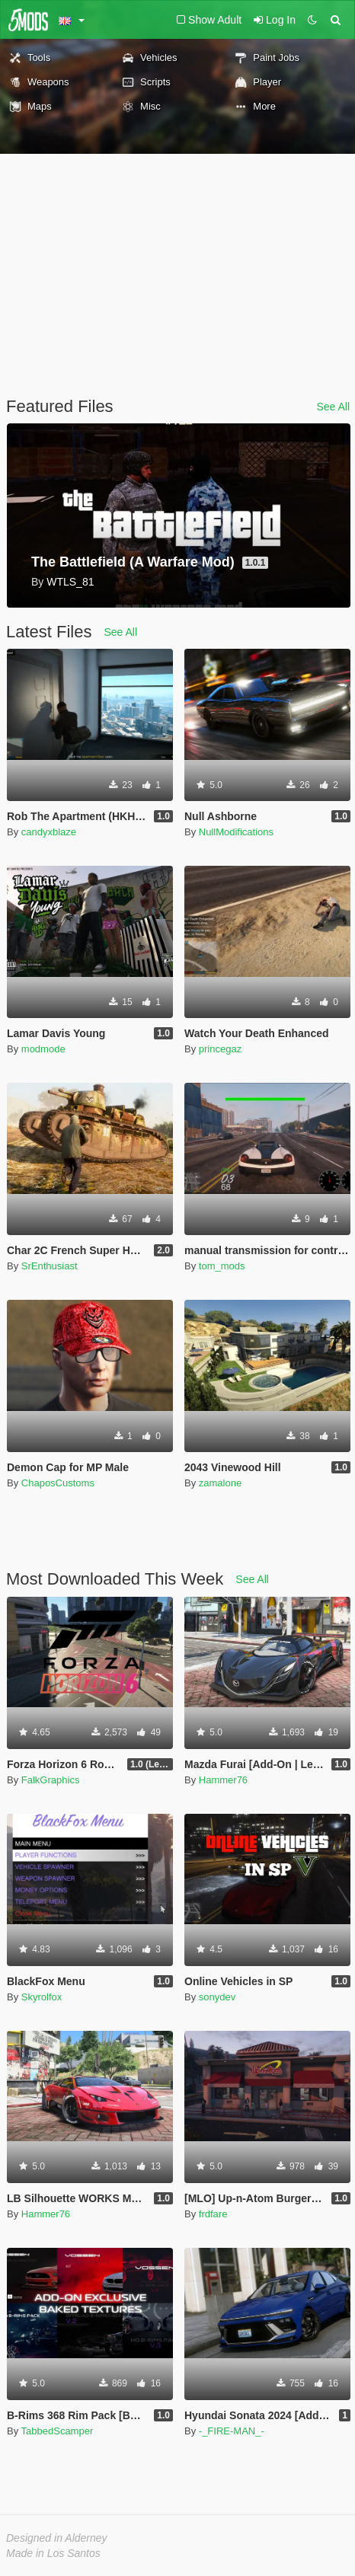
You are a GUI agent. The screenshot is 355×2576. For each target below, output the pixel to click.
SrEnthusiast (49, 1266)
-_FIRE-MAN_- (231, 2431)
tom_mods (222, 1266)
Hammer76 (223, 1780)
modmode (43, 1049)
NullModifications (236, 832)
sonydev (217, 1997)
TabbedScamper (57, 2431)
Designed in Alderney (56, 2538)
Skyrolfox (41, 1997)
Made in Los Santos (53, 2553)
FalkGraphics (50, 1780)
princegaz (220, 1049)
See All (333, 407)
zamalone (220, 1483)
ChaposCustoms (57, 1483)
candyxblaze (48, 832)
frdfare (213, 2214)
